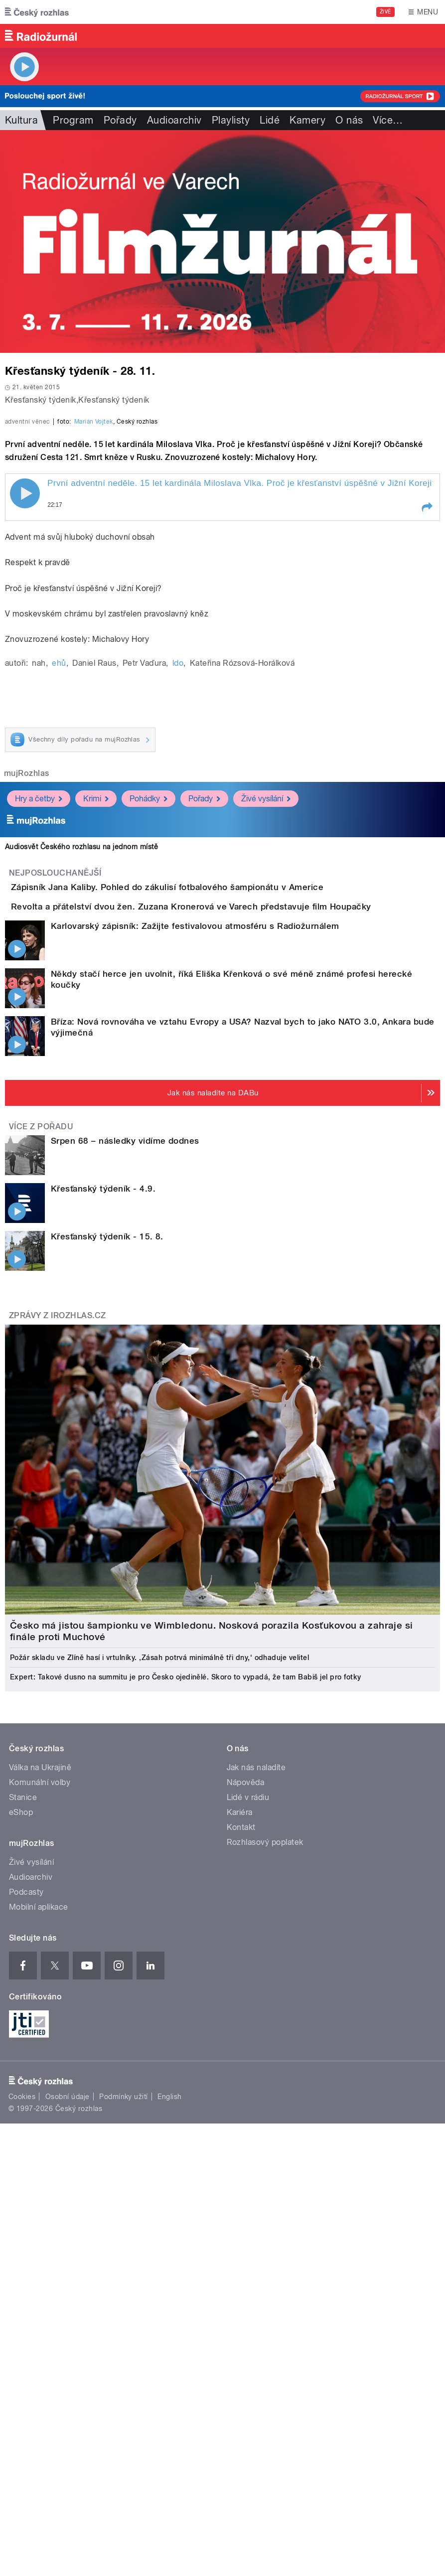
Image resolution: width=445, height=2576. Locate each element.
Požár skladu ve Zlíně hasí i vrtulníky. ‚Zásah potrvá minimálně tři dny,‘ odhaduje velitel (159, 1965)
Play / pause (25, 743)
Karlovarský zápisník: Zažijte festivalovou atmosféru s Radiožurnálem (195, 1233)
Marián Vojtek (93, 671)
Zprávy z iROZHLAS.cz (57, 1623)
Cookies (21, 2404)
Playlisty (231, 120)
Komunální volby (39, 2089)
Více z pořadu (41, 1433)
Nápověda (246, 2089)
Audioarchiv (174, 120)
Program (73, 120)
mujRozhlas (26, 1023)
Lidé (270, 120)
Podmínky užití (123, 2404)
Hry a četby (38, 1049)
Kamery (307, 120)
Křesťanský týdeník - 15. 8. (107, 1544)
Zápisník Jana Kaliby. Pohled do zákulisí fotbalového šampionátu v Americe (207, 1137)
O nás (349, 120)
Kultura (21, 120)
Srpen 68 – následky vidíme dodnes (125, 1448)
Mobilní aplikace (38, 2214)
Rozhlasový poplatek (265, 2149)
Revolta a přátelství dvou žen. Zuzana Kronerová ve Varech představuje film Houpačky (231, 1185)
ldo (177, 913)
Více (388, 120)
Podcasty (26, 2199)
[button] (427, 757)
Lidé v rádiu (248, 2104)
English (169, 2404)
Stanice (23, 2104)
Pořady (120, 120)
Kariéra (240, 2119)
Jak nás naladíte (256, 2074)
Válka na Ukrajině (40, 2074)
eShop (21, 2119)
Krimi (96, 1049)
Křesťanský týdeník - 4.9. (103, 1496)
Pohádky (148, 1049)
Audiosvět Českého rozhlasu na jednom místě (81, 1097)
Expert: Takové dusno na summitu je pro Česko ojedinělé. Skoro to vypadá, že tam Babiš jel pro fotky (185, 1984)
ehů (59, 913)
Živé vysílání (266, 1049)
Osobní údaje (67, 2404)
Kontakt (241, 2134)
